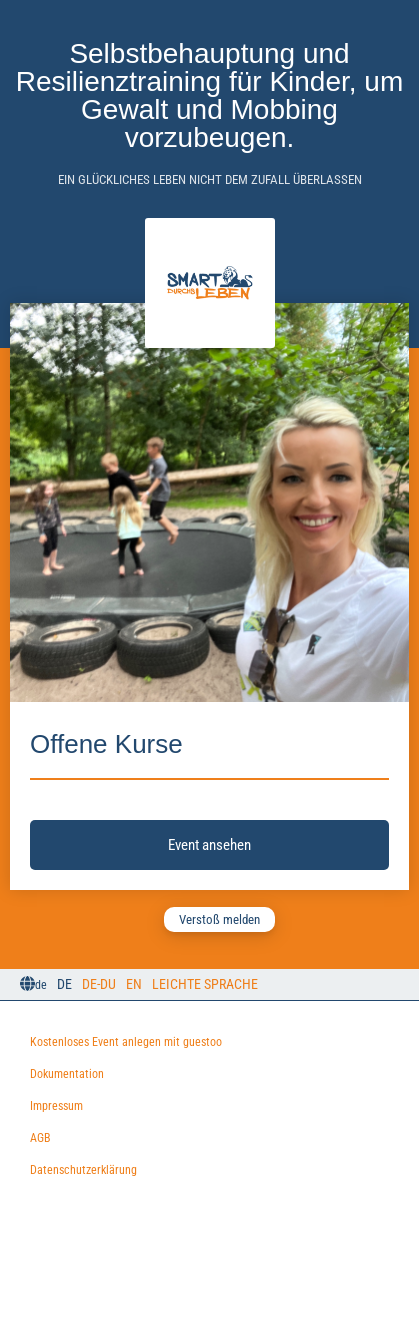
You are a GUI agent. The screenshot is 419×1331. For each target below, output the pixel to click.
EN (134, 984)
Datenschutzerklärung (83, 1170)
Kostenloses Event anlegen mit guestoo (126, 1042)
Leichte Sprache (205, 984)
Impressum (56, 1106)
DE (64, 984)
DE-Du (99, 984)
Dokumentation (67, 1074)
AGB (40, 1138)
